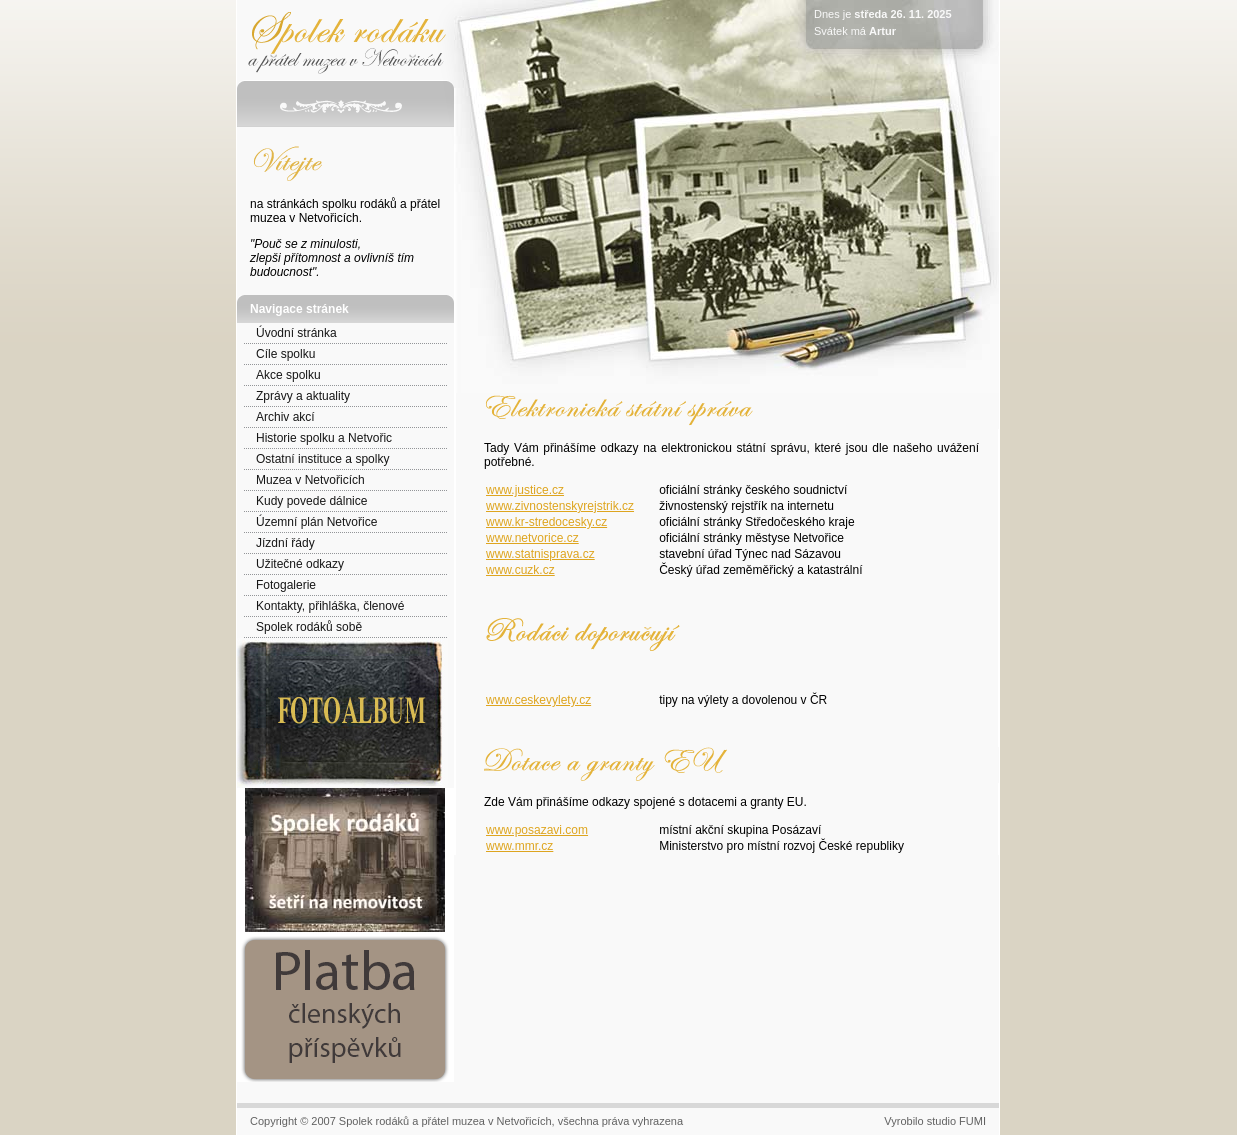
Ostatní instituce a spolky (322, 459)
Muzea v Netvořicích (310, 480)
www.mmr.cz (519, 846)
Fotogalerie (286, 585)
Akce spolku (288, 375)
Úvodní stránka (296, 333)
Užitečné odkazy (300, 564)
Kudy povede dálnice (311, 501)
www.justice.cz (525, 490)
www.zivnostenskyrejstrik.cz (560, 506)
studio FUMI (956, 1121)
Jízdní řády (285, 543)
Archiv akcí (285, 417)
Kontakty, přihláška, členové (330, 606)
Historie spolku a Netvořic (324, 438)
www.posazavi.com (537, 830)
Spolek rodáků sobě (309, 627)
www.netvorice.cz (532, 538)
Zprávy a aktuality (303, 396)
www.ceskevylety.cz (538, 700)
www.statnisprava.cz (540, 554)
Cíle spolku (285, 354)
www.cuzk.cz (520, 570)
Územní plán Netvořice (316, 522)
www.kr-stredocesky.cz (546, 522)
